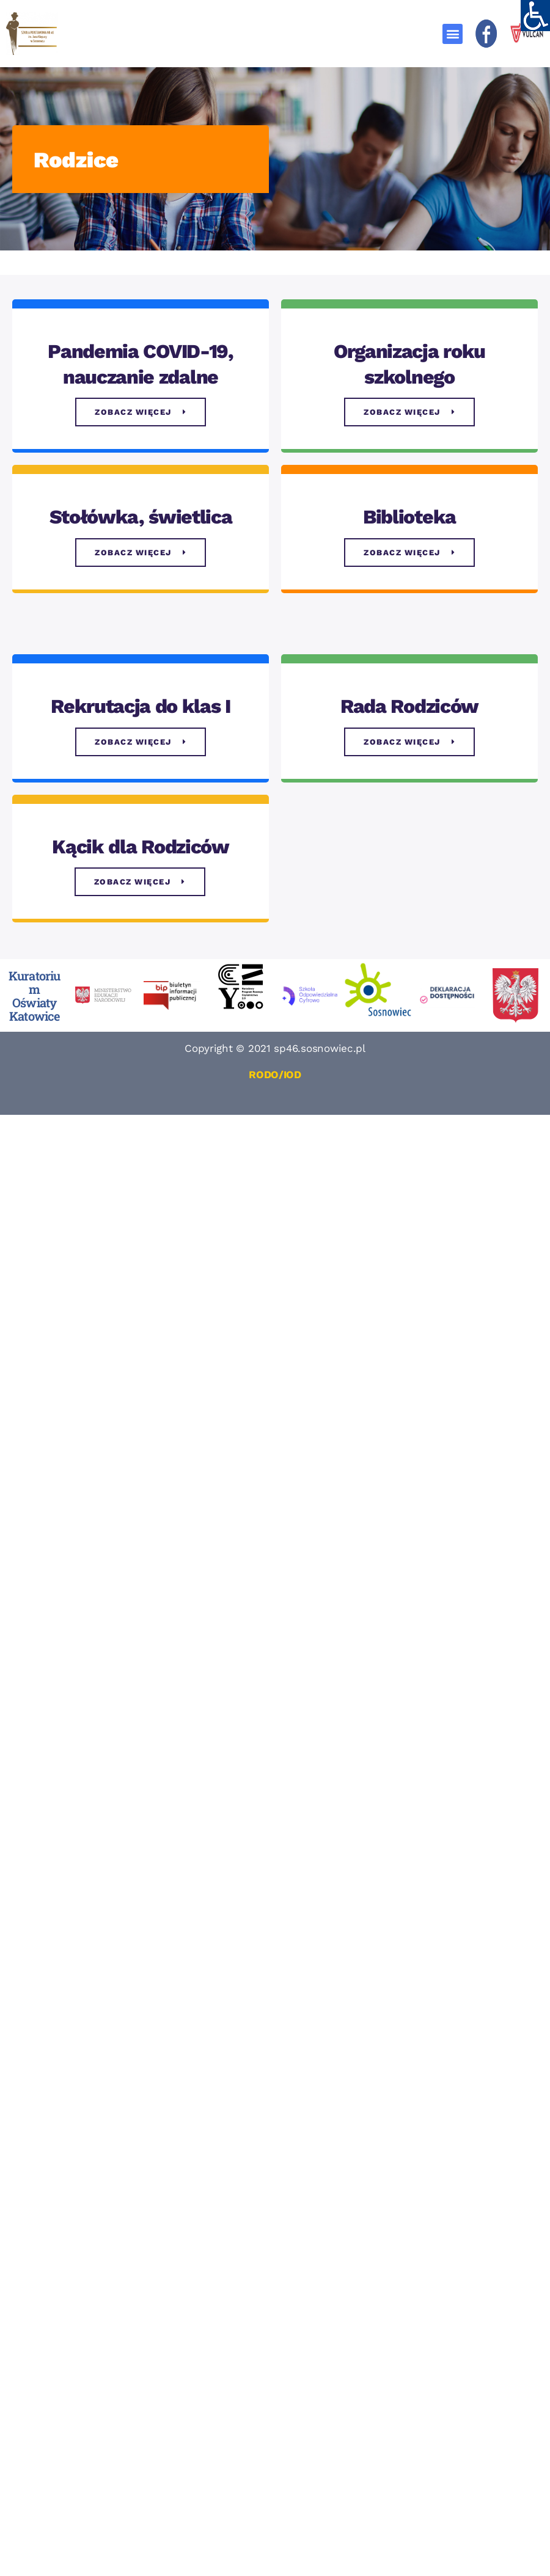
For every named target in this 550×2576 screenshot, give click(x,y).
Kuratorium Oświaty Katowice (35, 996)
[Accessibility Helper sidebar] (535, 14)
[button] (452, 34)
